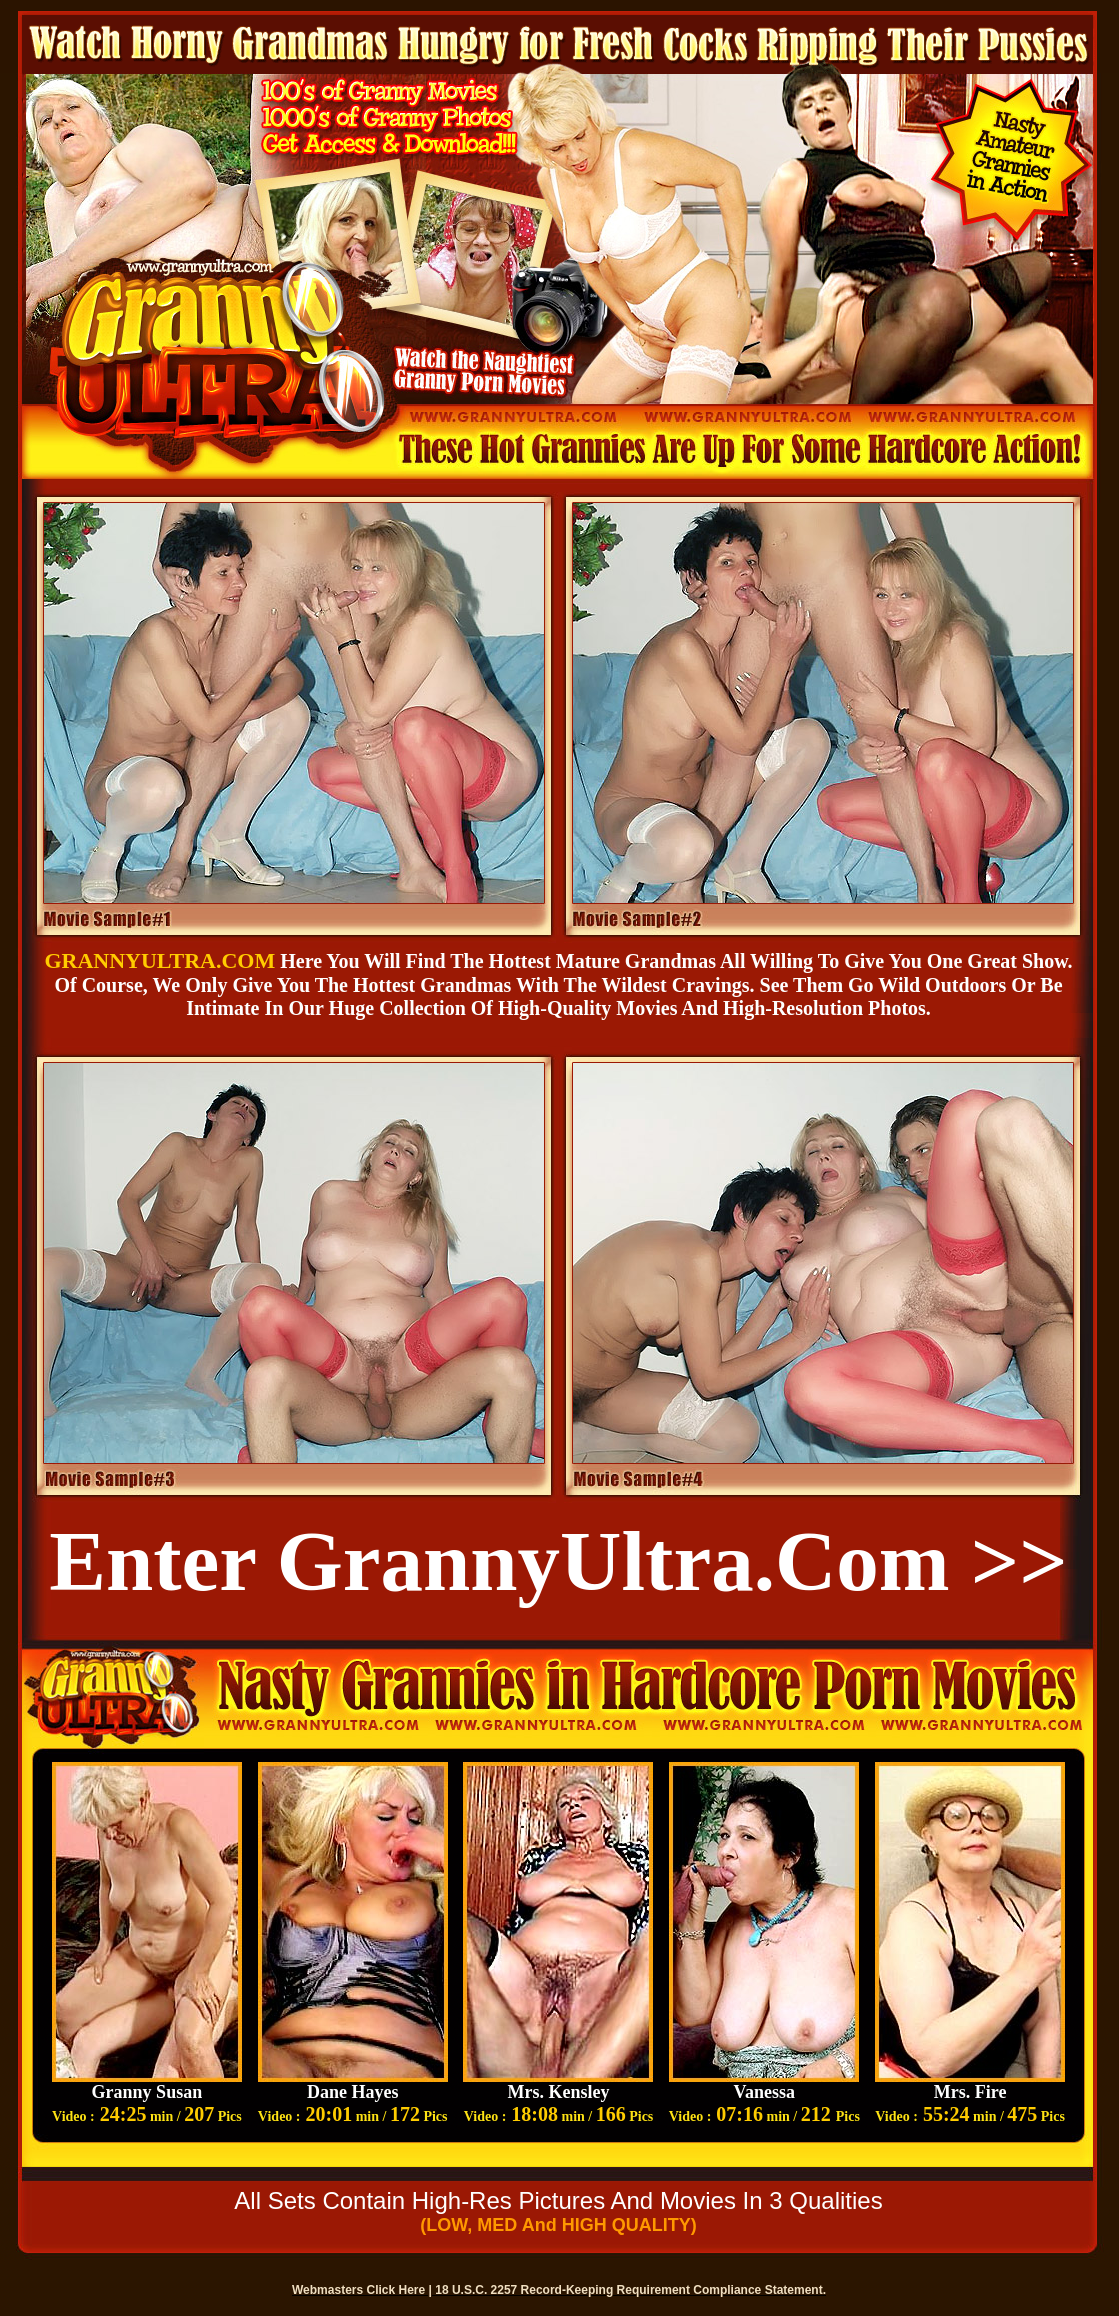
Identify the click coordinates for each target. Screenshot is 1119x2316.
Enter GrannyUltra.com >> (558, 1561)
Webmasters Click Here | (363, 2290)
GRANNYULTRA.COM (159, 960)
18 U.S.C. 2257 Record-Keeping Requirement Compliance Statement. (630, 2290)
